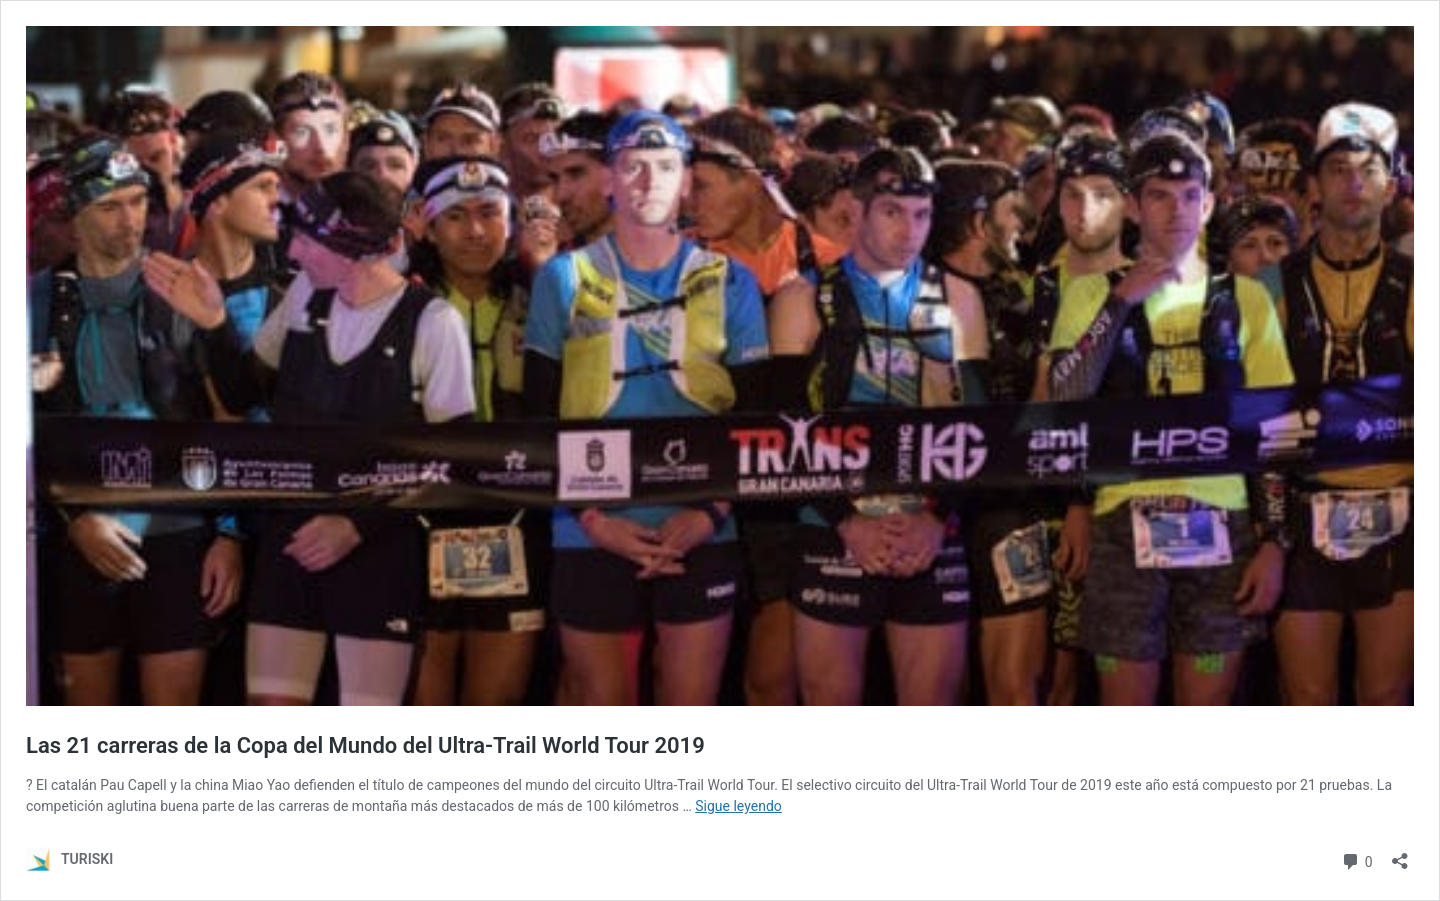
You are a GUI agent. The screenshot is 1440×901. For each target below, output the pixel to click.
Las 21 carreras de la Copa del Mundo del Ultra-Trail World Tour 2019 (365, 745)
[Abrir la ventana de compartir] (1400, 854)
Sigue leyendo (738, 806)
